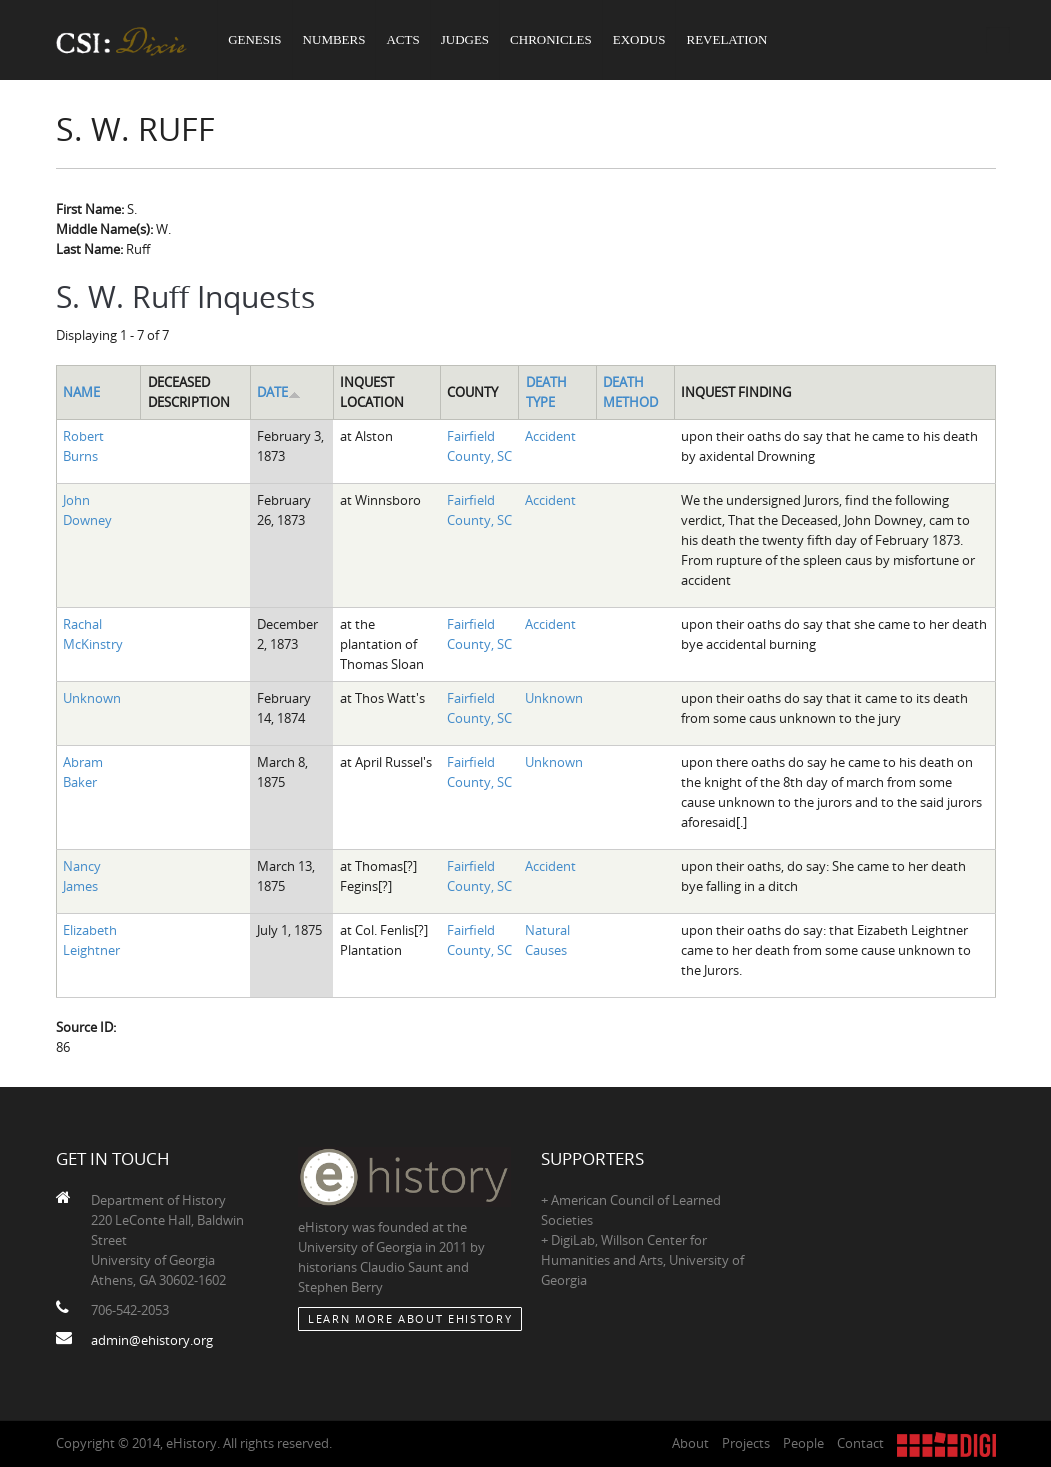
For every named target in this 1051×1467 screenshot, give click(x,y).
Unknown (92, 698)
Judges (465, 39)
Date (279, 392)
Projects (746, 1443)
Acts (402, 39)
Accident (550, 436)
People (803, 1443)
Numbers (334, 39)
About (690, 1443)
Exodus (639, 39)
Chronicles (551, 39)
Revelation (726, 39)
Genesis (254, 39)
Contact (860, 1443)
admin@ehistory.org (152, 1340)
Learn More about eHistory (410, 1318)
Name (81, 392)
